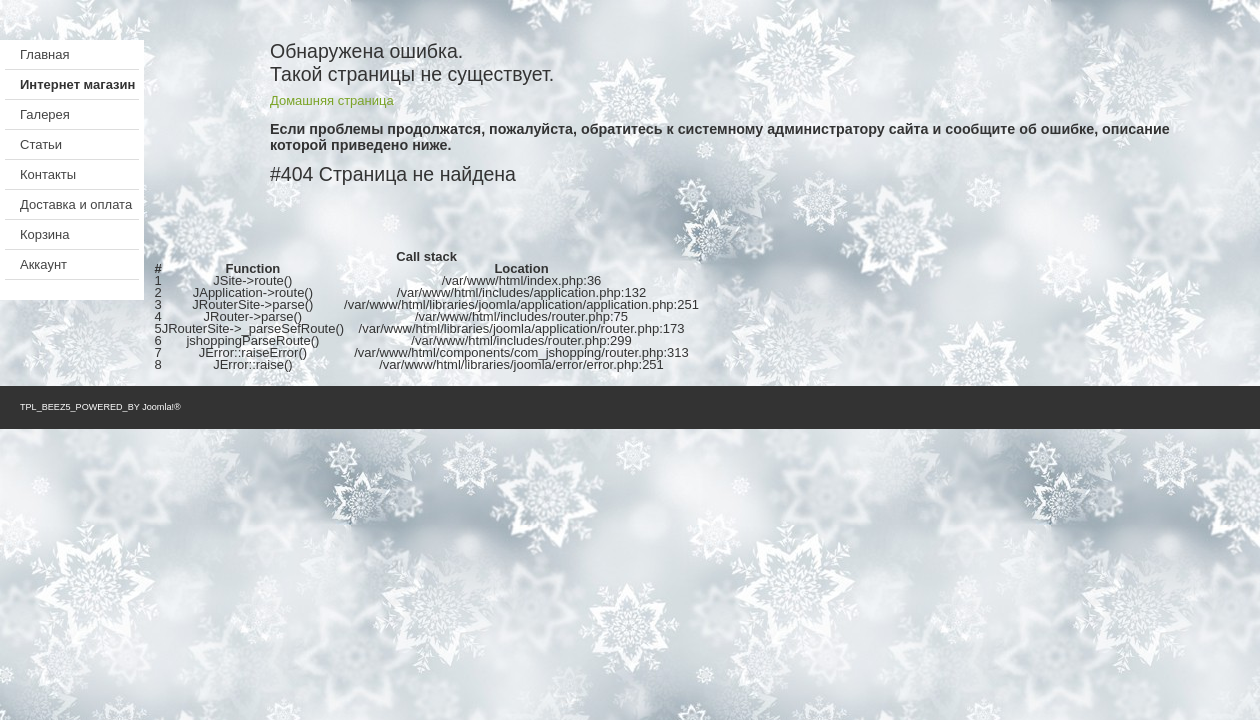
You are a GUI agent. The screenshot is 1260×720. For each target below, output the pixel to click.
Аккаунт (43, 264)
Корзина (45, 234)
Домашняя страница (332, 100)
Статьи (41, 144)
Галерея (45, 114)
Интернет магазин (77, 84)
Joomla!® (161, 407)
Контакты (48, 174)
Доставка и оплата (76, 204)
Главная (44, 54)
